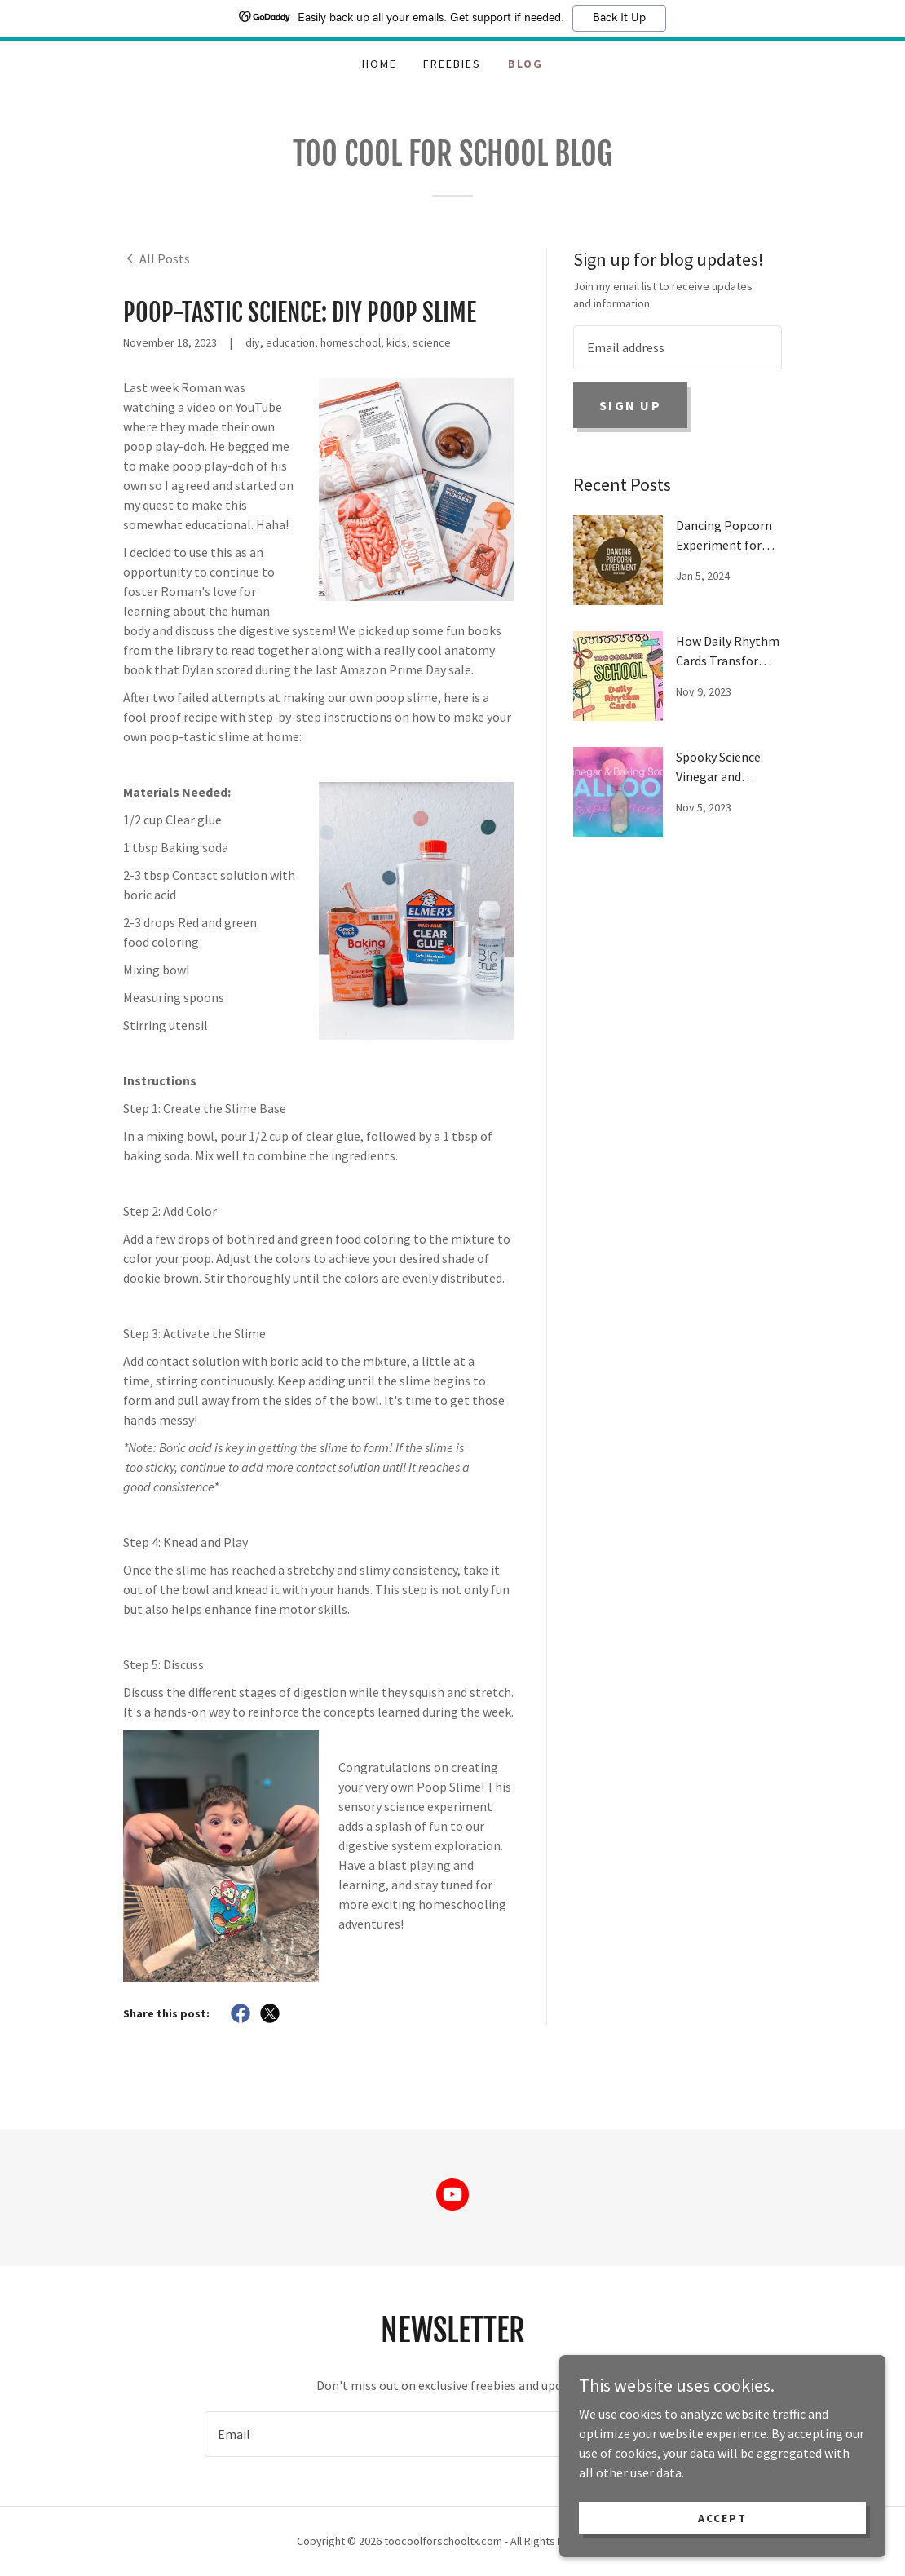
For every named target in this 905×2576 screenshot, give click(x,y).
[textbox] (677, 347)
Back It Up (619, 18)
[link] (156, 258)
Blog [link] (525, 63)
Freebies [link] (452, 63)
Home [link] (379, 63)
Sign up (630, 405)
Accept (722, 2517)
